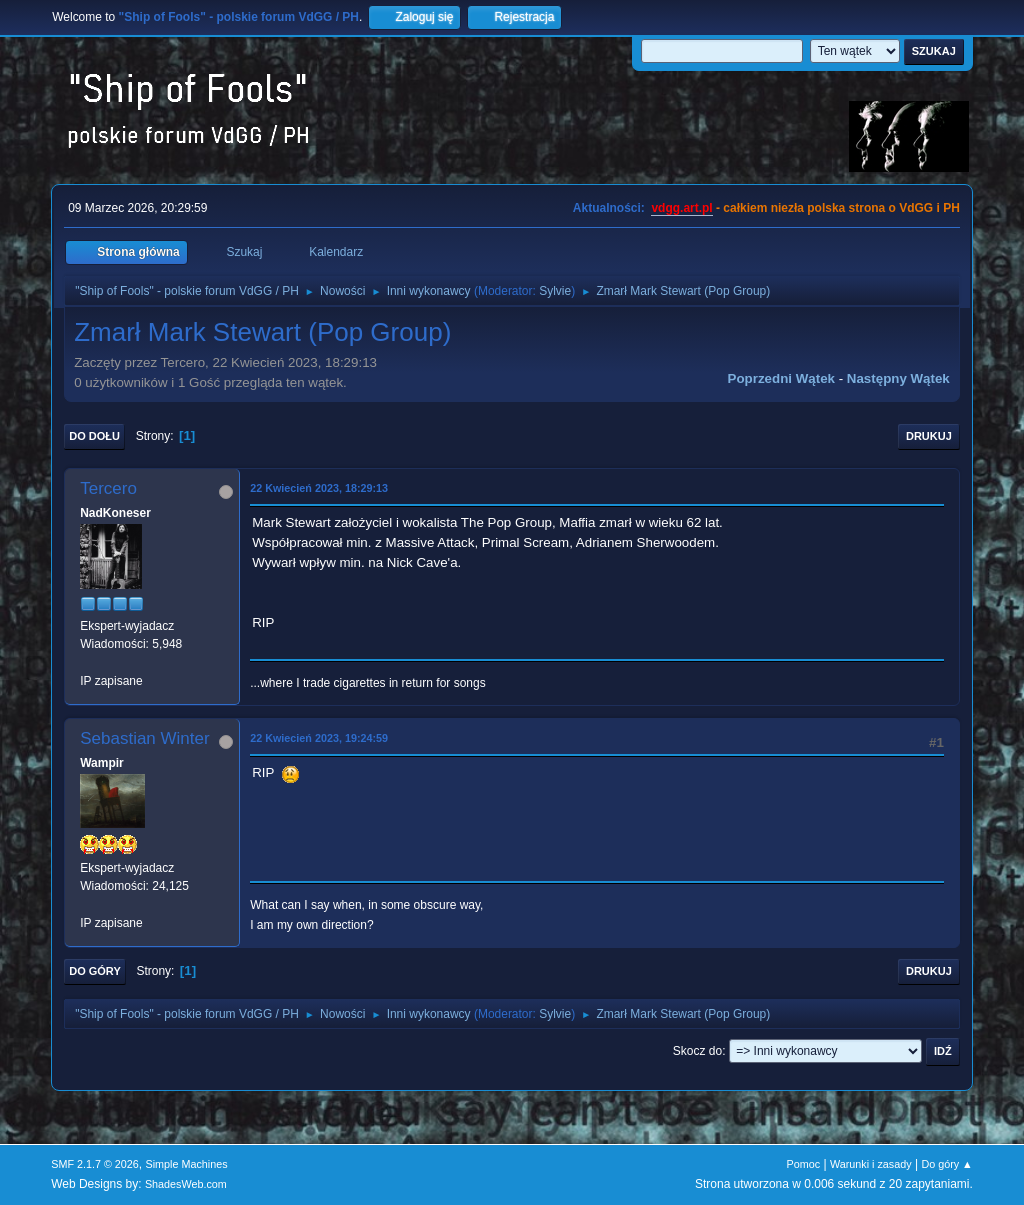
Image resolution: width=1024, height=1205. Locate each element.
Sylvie (555, 291)
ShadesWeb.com (186, 1184)
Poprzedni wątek (781, 378)
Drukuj (929, 436)
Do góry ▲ (946, 1164)
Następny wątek (898, 378)
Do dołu (94, 436)
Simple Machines (187, 1164)
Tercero (108, 488)
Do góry (95, 971)
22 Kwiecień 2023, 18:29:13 (319, 488)
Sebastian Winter (144, 738)
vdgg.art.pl (681, 208)
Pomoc (804, 1164)
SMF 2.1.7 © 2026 (95, 1164)
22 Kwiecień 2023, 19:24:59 (319, 738)
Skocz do (697, 1051)
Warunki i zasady (871, 1164)
